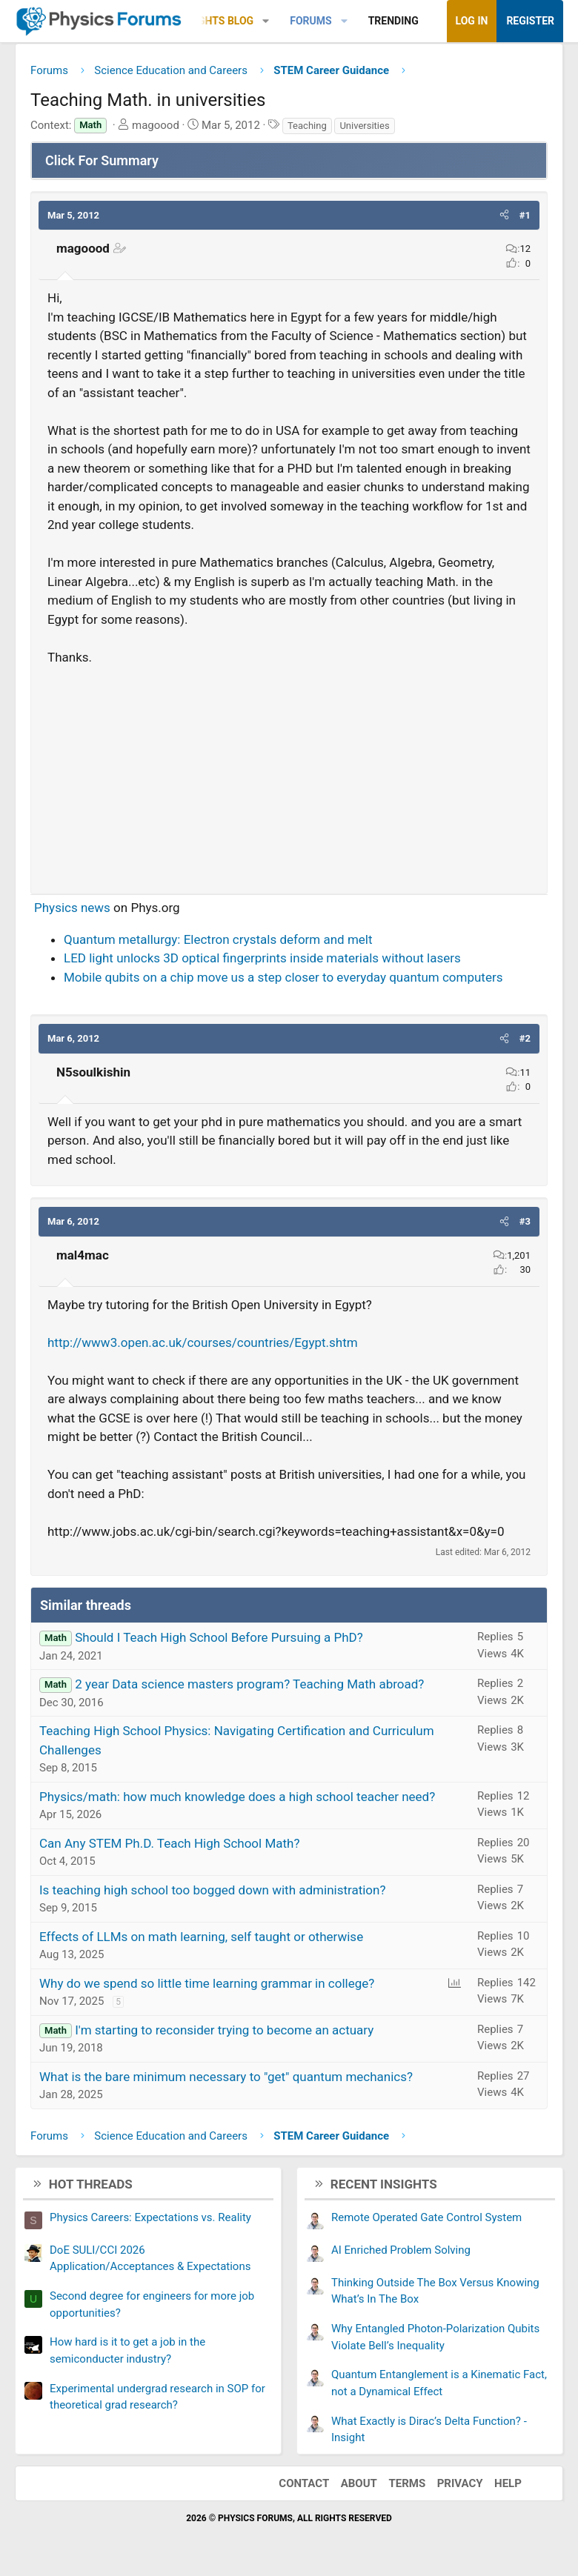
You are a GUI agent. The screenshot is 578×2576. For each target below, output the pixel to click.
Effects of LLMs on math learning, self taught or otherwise (201, 1936)
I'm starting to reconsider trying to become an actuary (224, 2030)
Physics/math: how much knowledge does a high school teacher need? (237, 1796)
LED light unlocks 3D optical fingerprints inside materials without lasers (262, 958)
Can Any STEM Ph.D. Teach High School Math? (169, 1843)
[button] (265, 21)
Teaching (307, 125)
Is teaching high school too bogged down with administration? (212, 1890)
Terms (406, 2483)
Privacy (460, 2483)
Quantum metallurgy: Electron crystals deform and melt (218, 939)
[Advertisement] (289, 773)
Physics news (72, 907)
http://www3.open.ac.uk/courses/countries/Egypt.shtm (202, 1342)
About (359, 2483)
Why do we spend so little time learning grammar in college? (206, 1983)
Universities (364, 125)
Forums (310, 21)
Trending (393, 21)
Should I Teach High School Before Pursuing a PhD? (219, 1637)
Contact (304, 2483)
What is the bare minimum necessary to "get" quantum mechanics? (226, 2076)
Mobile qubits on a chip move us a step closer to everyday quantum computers (283, 977)
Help (508, 2483)
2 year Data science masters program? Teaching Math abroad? (249, 1684)
